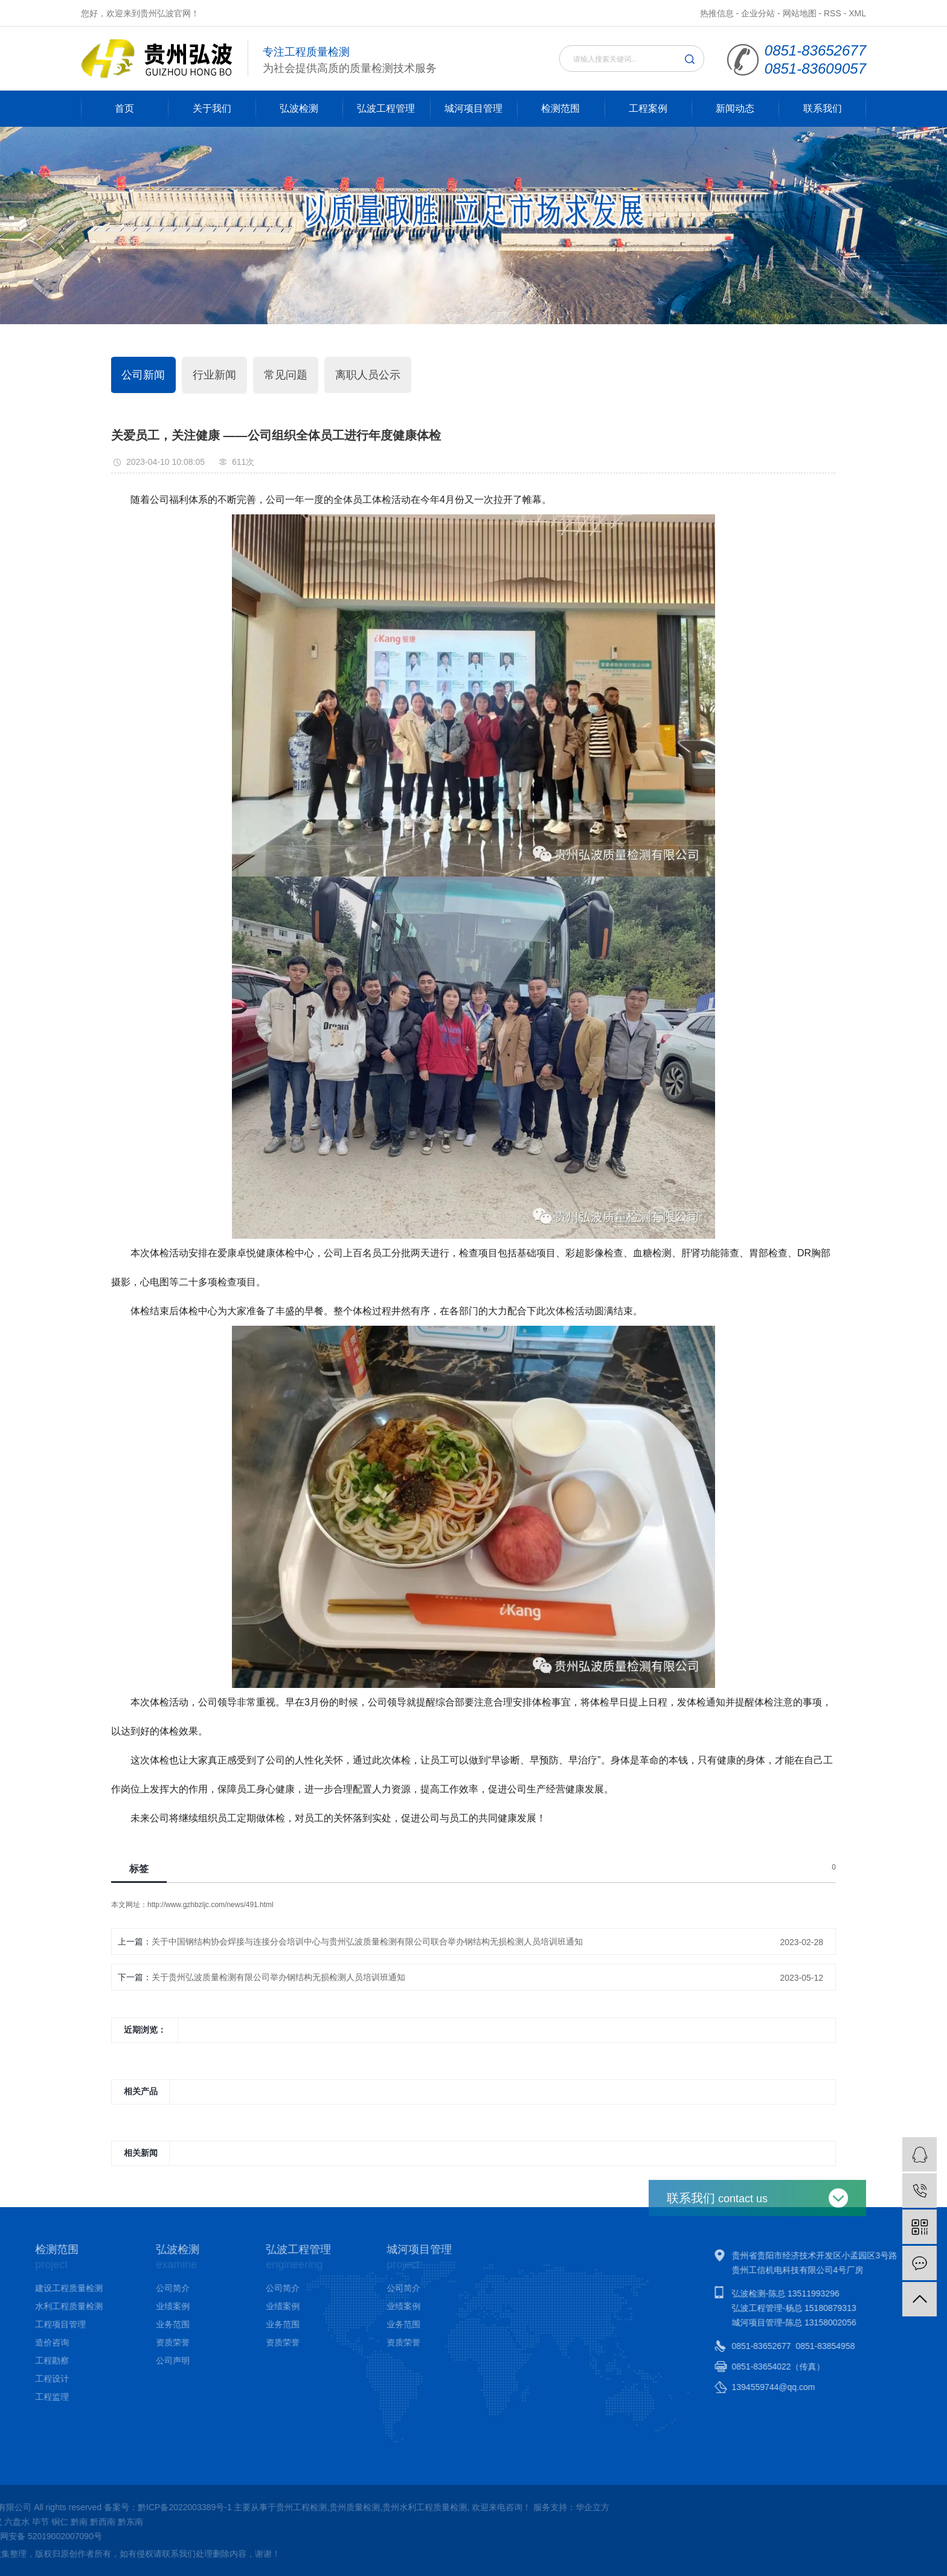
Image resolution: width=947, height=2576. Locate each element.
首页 (124, 108)
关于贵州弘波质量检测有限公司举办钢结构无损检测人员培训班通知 (278, 1977)
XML (857, 13)
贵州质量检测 (88, 2507)
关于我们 (212, 108)
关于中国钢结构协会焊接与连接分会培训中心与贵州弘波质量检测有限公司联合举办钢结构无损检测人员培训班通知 (367, 1941)
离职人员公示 (367, 375)
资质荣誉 (91, 2342)
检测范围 (560, 108)
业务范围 (91, 2324)
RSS (832, 13)
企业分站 (758, 13)
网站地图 (800, 13)
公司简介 (91, 2288)
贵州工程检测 (35, 2507)
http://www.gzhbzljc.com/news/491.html (210, 1904)
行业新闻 (214, 375)
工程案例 (648, 108)
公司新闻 (143, 375)
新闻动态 (735, 108)
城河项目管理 (473, 108)
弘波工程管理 (386, 108)
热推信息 (717, 13)
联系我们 (822, 108)
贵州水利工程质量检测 (158, 2507)
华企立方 (326, 2507)
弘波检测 (299, 108)
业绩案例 (91, 2306)
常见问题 (285, 375)
